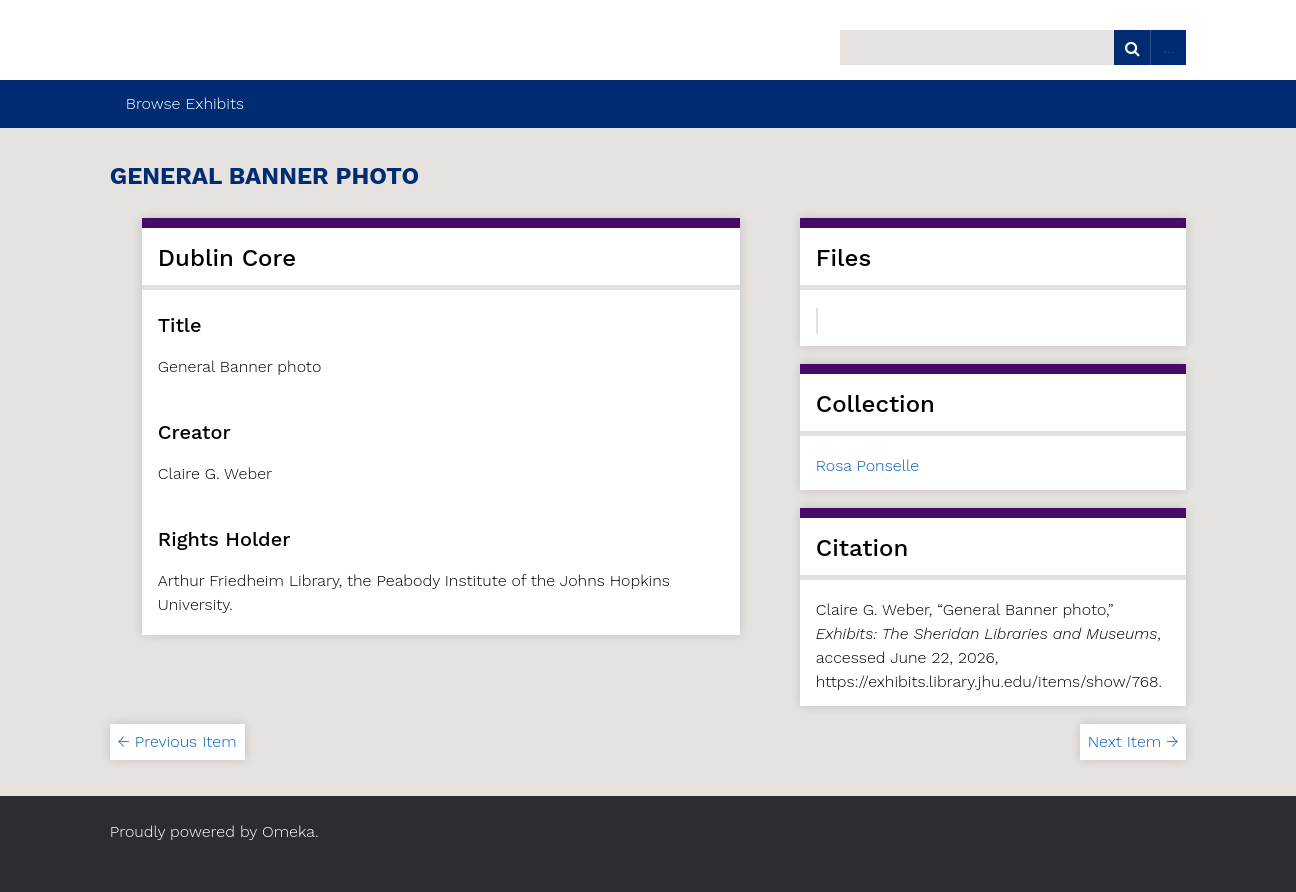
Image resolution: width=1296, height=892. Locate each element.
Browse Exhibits (185, 103)
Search (1132, 47)
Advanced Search (1168, 47)
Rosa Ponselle (867, 465)
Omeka (288, 831)
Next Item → (1133, 741)
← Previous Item (177, 741)
